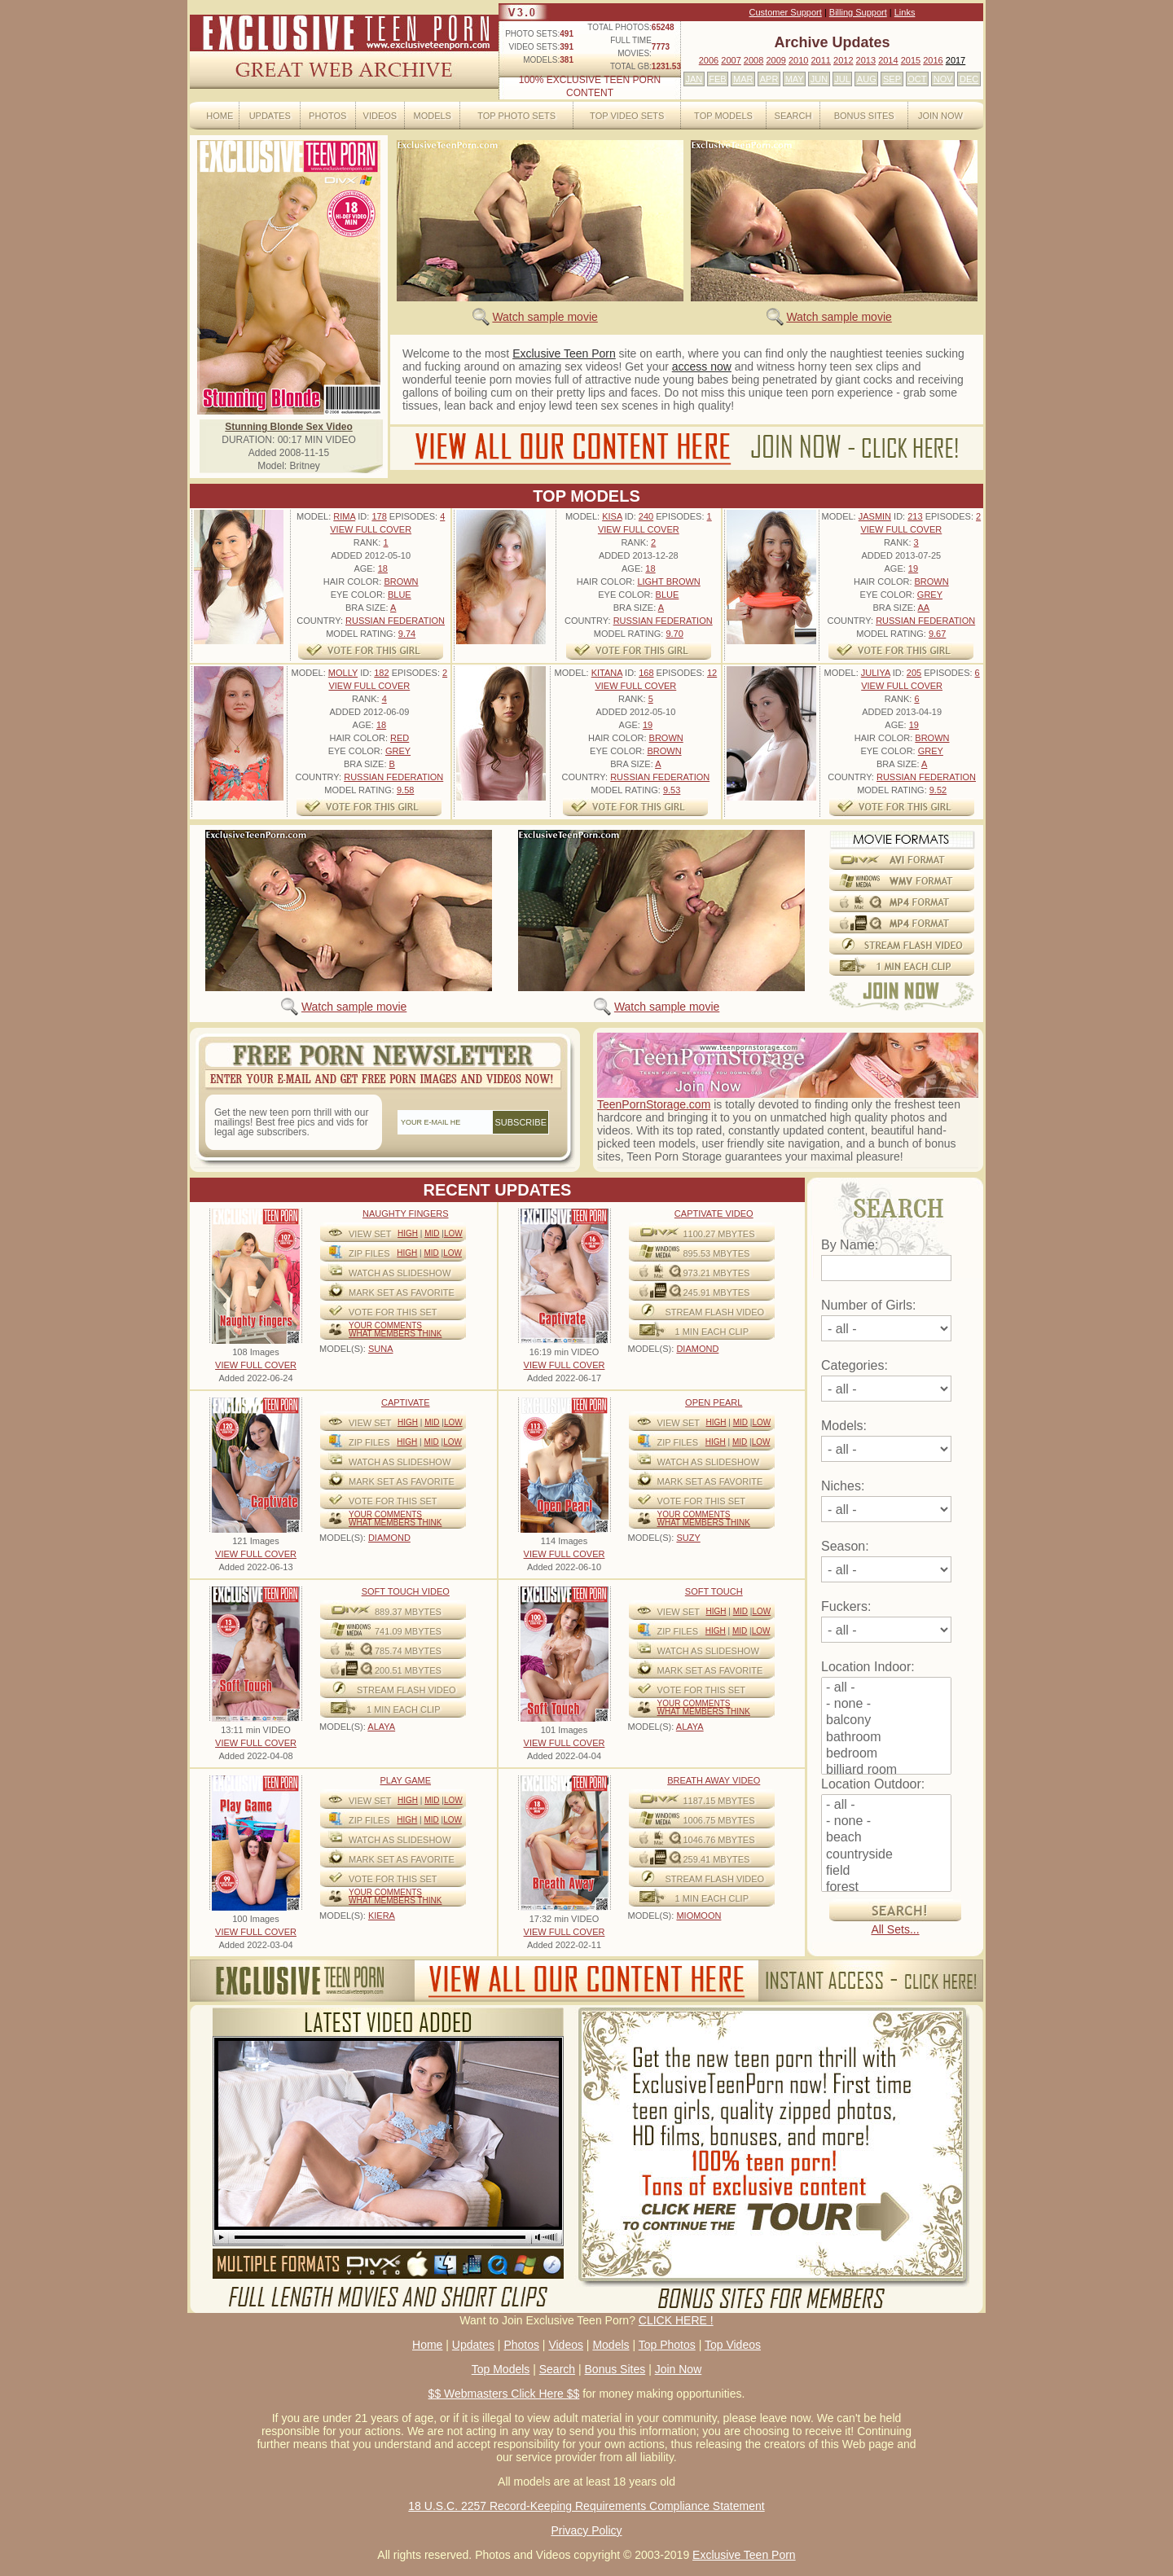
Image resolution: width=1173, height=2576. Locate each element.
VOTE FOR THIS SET (393, 1312)
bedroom (886, 1754)
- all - (886, 1688)
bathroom (886, 1738)
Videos (380, 116)
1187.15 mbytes (719, 1801)
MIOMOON (698, 1915)
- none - (886, 1704)
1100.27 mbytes (719, 1234)
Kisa (612, 516)
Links (905, 12)
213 (914, 516)
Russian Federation (395, 620)
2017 (955, 60)
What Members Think (395, 1333)
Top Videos (733, 2344)
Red (399, 738)
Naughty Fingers (405, 1213)
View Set (370, 1234)
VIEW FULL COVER (370, 529)
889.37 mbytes (408, 1612)
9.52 (938, 790)
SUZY (688, 1538)
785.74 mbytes (408, 1651)
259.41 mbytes (716, 1859)
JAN (693, 79)
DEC (969, 79)
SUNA (380, 1349)
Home (219, 116)
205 (914, 673)
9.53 (671, 790)
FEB (717, 79)
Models (431, 116)
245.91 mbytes (716, 1292)
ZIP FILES (369, 1253)
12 (712, 673)
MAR (743, 79)
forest (886, 1888)
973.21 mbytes (716, 1273)
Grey (929, 594)
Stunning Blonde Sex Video (288, 426)
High (408, 1233)
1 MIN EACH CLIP (712, 1331)
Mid (431, 1233)
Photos (327, 116)
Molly (343, 673)
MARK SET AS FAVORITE (402, 1292)
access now (701, 366)
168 (646, 673)
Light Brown (668, 581)
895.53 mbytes (716, 1253)
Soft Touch (714, 1591)
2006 (708, 60)
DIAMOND (697, 1349)
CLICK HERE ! (676, 2320)
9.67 (937, 634)
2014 (888, 60)
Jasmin (875, 516)
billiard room (886, 1770)
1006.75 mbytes (719, 1820)
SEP (892, 79)
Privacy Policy (586, 2530)
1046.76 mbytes (719, 1840)
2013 (866, 60)
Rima (344, 516)
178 (378, 516)
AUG (866, 79)
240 (646, 516)
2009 (775, 60)
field (886, 1871)
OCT (916, 79)
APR (769, 79)
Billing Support (858, 12)
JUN (819, 79)
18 (383, 568)
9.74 (406, 634)
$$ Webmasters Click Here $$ (504, 2393)
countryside (886, 1855)
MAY (794, 79)
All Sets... (895, 1929)
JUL (842, 79)
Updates (270, 116)
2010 (798, 60)
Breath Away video (713, 1780)
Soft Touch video (406, 1591)
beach (886, 1838)
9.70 (674, 634)
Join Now (940, 116)
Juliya (875, 673)
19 (913, 568)
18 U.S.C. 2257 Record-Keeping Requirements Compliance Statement (586, 2505)
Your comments (385, 1325)
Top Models (723, 116)
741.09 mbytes (408, 1631)
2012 (843, 60)
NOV (943, 79)
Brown (401, 581)
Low (453, 1233)
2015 (910, 60)
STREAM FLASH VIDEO (715, 1312)
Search (793, 116)
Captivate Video (713, 1213)
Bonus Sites (864, 116)
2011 (820, 60)
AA (923, 607)
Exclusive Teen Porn (564, 353)
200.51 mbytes (408, 1670)
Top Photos (667, 2344)
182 (381, 673)
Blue (399, 594)
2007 (730, 60)
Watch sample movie (544, 316)
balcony (886, 1721)
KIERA (381, 1915)
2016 (932, 60)
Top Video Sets (627, 116)
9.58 (405, 790)
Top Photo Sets (516, 116)
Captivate (405, 1402)
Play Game (405, 1780)
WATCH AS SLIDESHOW (399, 1273)
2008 (753, 60)
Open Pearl (713, 1402)
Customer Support (785, 12)
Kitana (606, 673)
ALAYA (381, 1726)
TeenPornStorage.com (653, 1104)
